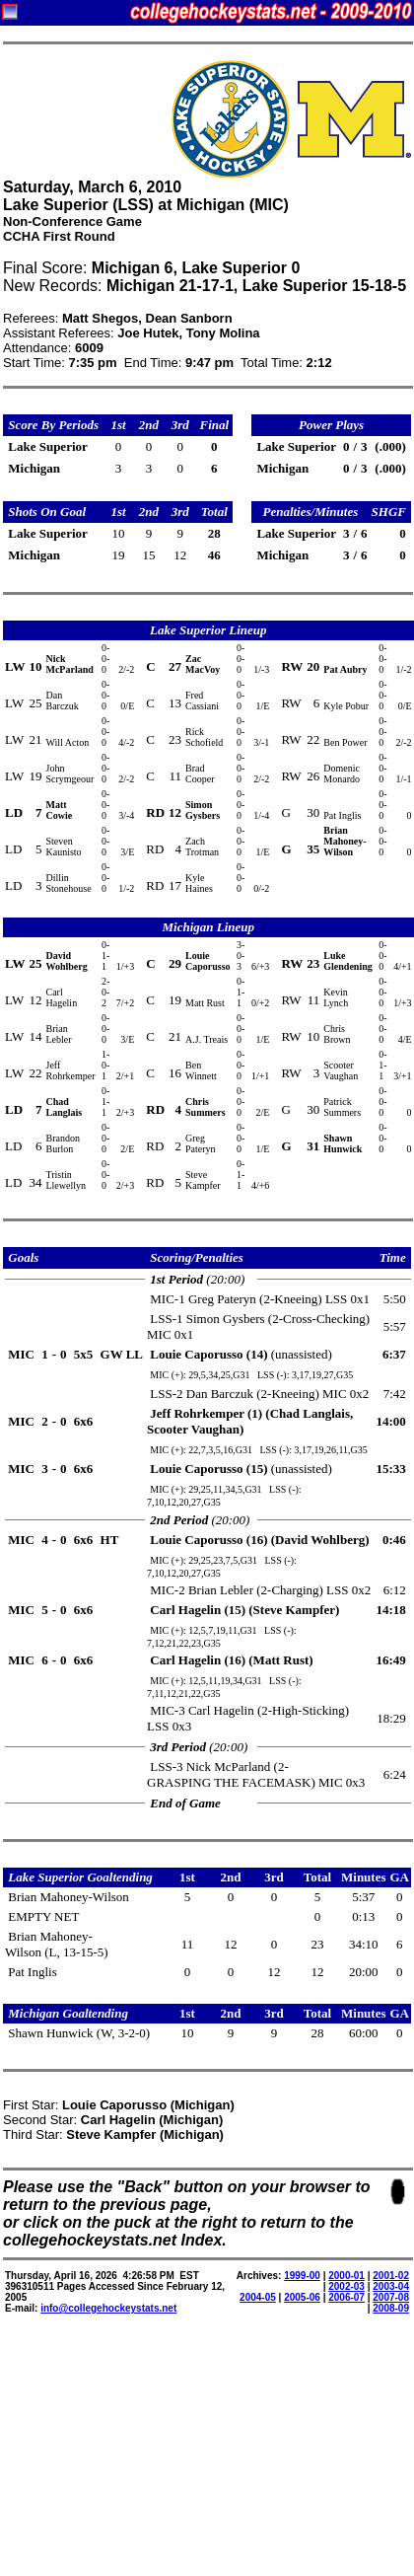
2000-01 (346, 2275)
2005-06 (302, 2297)
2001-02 (391, 2275)
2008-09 (391, 2308)
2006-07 (346, 2297)
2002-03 (346, 2286)
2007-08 (391, 2297)
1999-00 (302, 2275)
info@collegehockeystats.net (108, 2308)
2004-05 (258, 2297)
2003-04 (391, 2286)
